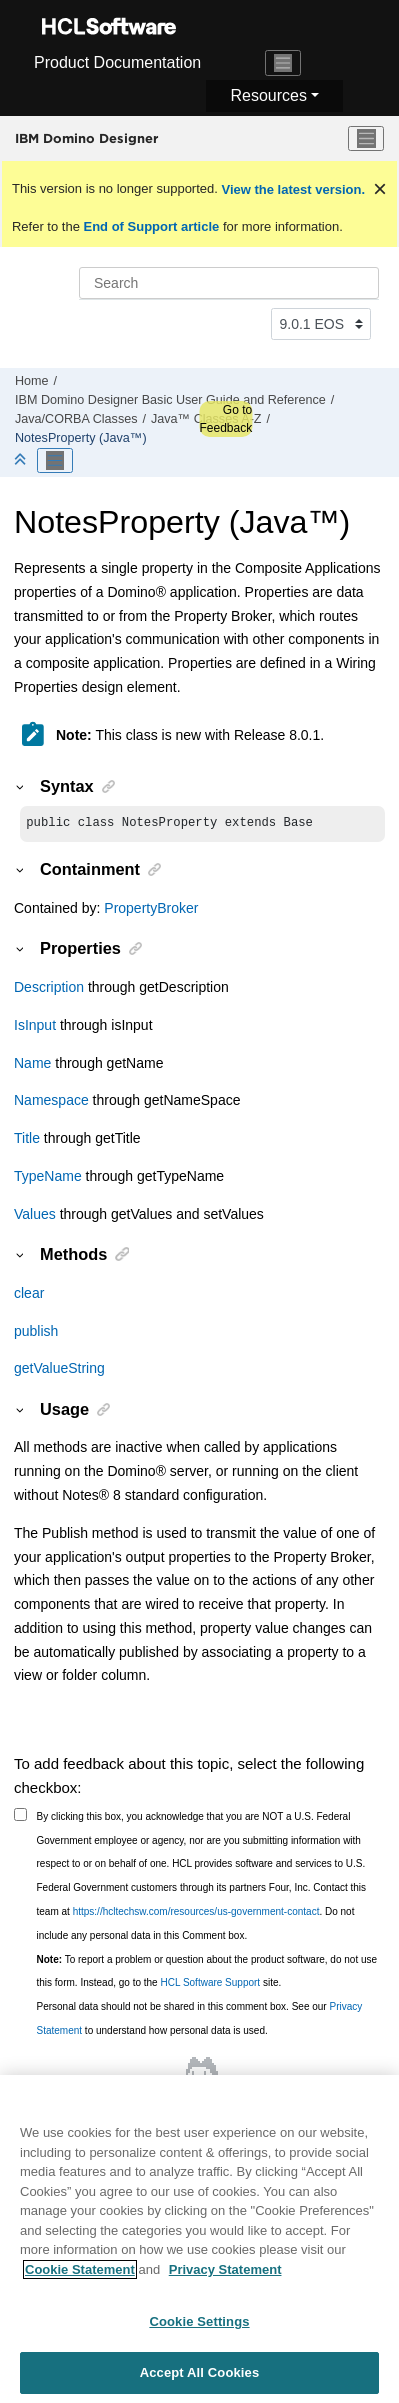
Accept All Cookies (200, 2381)
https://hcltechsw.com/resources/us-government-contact (196, 1913)
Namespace (51, 1102)
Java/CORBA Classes (76, 419)
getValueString (59, 1370)
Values (35, 1216)
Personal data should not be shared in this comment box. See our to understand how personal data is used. (200, 2020)
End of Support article (151, 226)
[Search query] (229, 283)
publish (36, 1333)
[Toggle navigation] (283, 63)
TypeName (48, 1178)
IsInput (35, 1027)
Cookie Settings (199, 2330)
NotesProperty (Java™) (81, 438)
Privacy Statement (225, 2278)
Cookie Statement (80, 2278)
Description (49, 989)
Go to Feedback (225, 419)
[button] (21, 786)
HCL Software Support (210, 1984)
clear (29, 1295)
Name (32, 1065)
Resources (268, 95)
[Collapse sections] (22, 460)
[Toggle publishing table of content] (55, 461)
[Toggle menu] (366, 139)
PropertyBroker (151, 910)
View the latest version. (291, 189)
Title (27, 1140)
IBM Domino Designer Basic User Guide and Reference (170, 400)
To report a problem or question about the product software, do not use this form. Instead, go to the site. (207, 1973)
